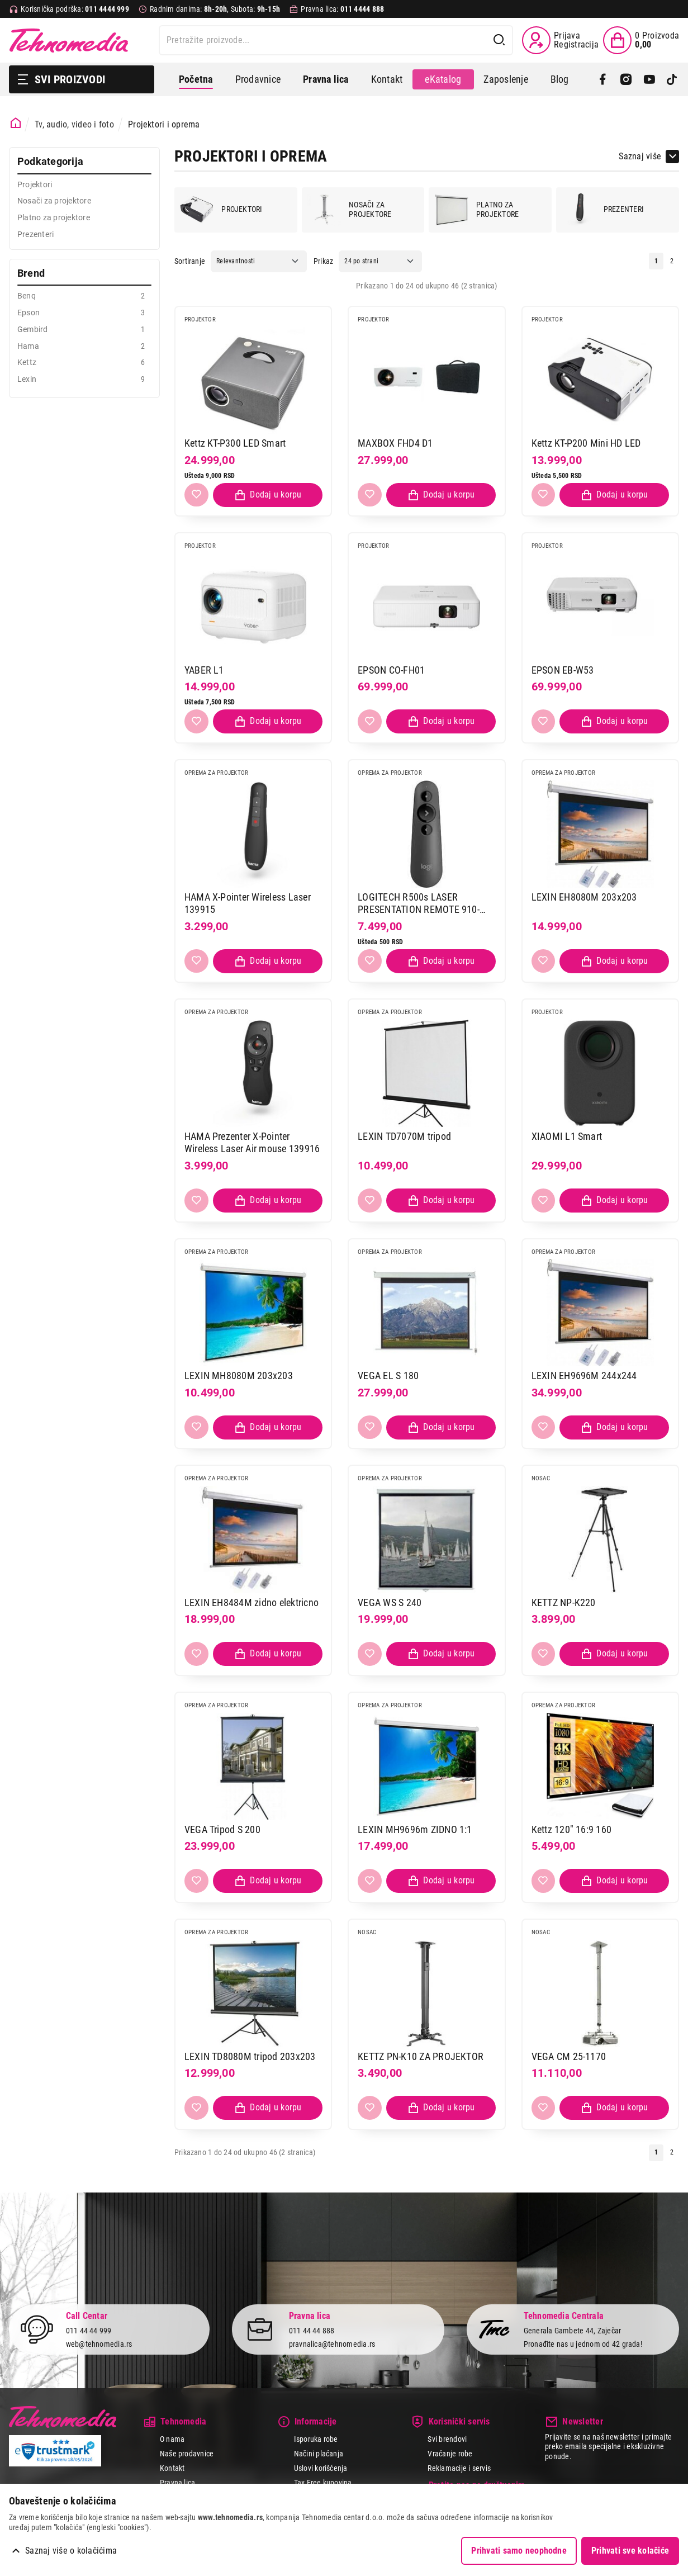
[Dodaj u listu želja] (196, 495)
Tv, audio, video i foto (74, 124)
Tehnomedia (69, 40)
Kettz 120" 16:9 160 (572, 1829)
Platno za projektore (477, 209)
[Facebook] (603, 79)
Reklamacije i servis (459, 2468)
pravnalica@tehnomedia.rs (332, 2344)
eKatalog (443, 79)
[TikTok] (672, 79)
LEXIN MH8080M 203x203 (238, 1375)
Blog (560, 79)
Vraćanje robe (450, 2453)
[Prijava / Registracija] (560, 40)
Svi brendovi (447, 2439)
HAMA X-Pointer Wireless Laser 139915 (247, 903)
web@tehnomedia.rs (99, 2344)
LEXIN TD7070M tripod (404, 1136)
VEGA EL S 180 (388, 1375)
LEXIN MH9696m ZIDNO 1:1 (415, 1829)
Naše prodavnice (187, 2453)
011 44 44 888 (312, 2330)
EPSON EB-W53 (563, 670)
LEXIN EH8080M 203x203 (584, 897)
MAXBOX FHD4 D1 (395, 443)
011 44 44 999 (89, 2330)
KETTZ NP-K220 (564, 1602)
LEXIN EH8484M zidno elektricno (251, 1602)
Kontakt (387, 79)
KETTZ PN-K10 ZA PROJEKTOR (420, 2056)
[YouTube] (649, 79)
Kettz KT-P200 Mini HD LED (586, 443)
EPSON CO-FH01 (391, 670)
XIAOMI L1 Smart (567, 1136)
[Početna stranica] (16, 123)
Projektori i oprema (164, 124)
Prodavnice (258, 79)
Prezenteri (603, 209)
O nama (172, 2439)
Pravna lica (178, 2482)
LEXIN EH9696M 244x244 (584, 1375)
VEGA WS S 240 (389, 1602)
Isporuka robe (316, 2439)
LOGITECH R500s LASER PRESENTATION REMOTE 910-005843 (419, 903)
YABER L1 (204, 670)
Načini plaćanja (319, 2453)
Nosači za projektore (349, 209)
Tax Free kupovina (323, 2482)
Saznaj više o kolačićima (71, 2550)
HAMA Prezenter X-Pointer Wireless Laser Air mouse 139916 (252, 1142)
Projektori (221, 209)
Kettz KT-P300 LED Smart (235, 443)
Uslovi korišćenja (321, 2468)
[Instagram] (626, 79)
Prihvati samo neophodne (519, 2550)
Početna (196, 79)
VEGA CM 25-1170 (569, 2056)
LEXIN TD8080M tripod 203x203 (250, 2056)
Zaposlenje (505, 79)
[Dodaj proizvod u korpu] (267, 495)
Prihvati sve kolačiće (630, 2550)
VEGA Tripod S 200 (222, 1829)
